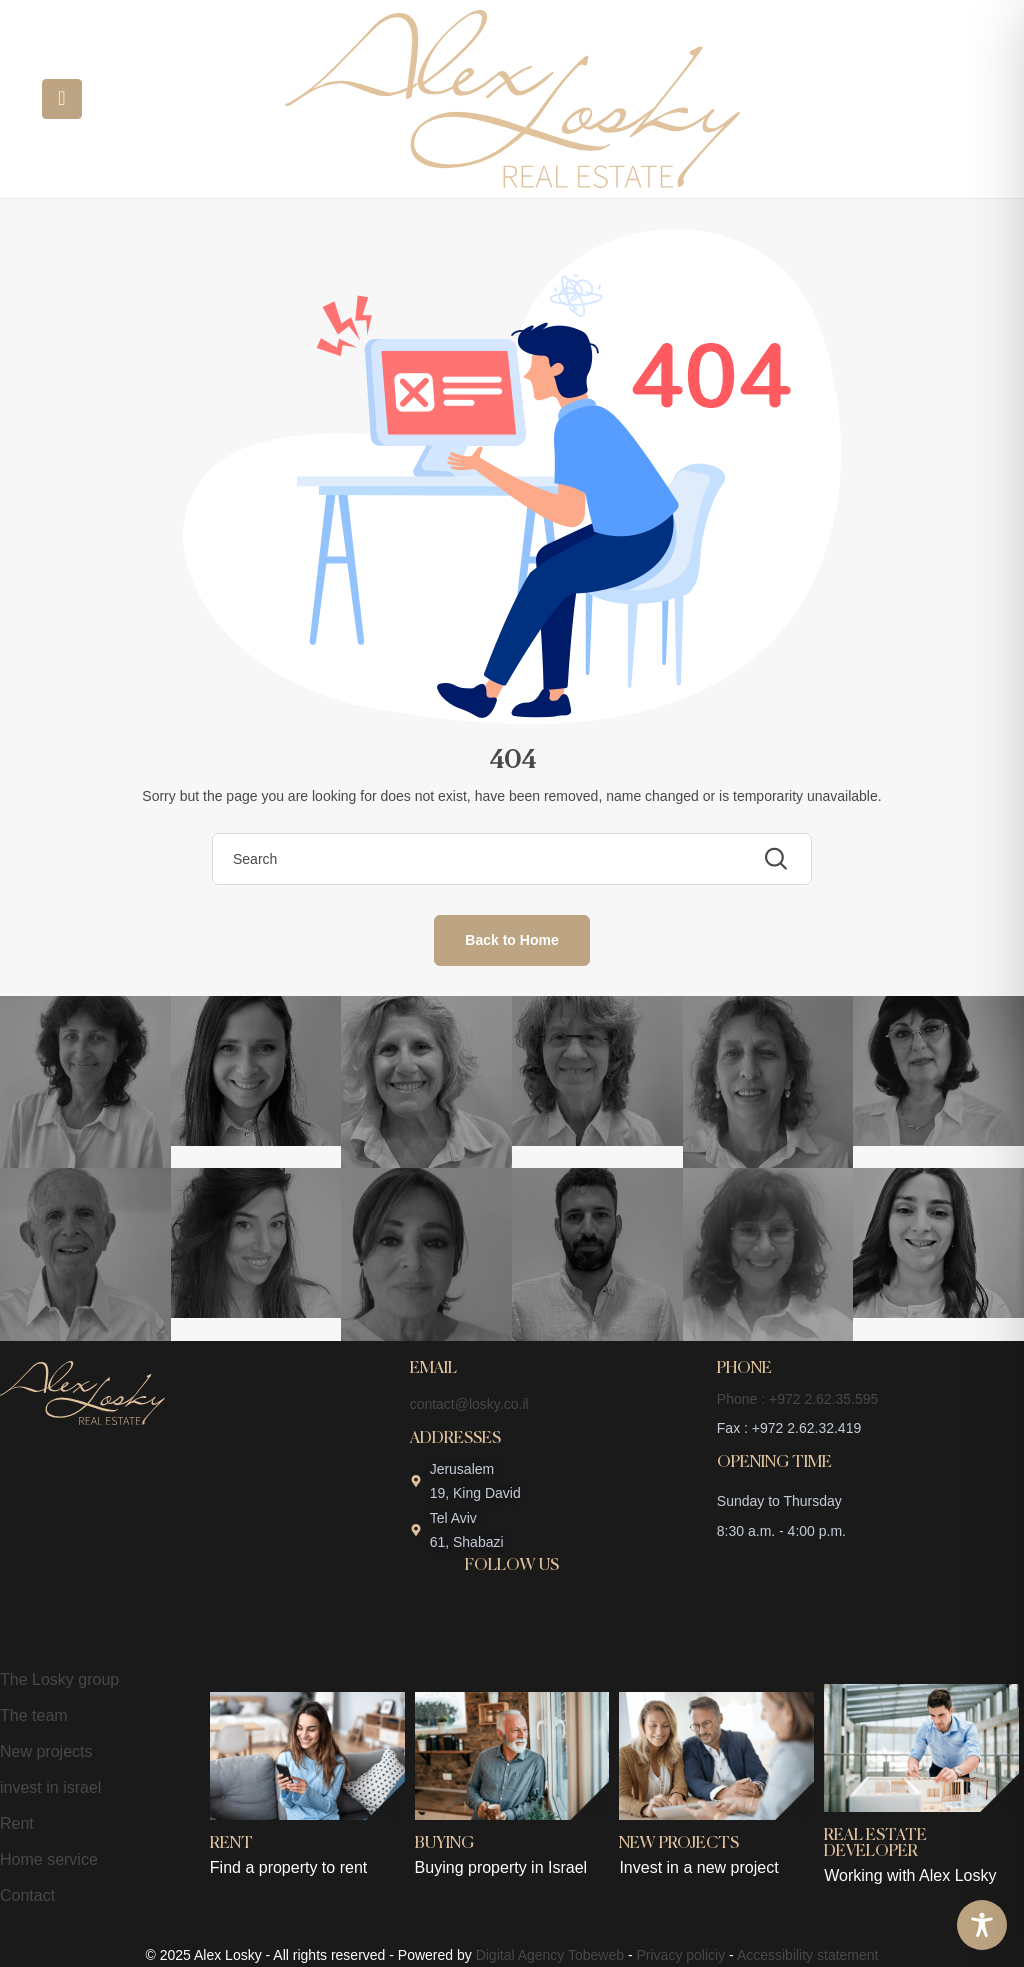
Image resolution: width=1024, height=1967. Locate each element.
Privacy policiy (681, 1955)
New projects (46, 1751)
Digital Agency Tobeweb (550, 1955)
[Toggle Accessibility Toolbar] (982, 1925)
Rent (17, 1823)
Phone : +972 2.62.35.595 (798, 1399)
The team (34, 1715)
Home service (49, 1859)
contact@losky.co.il (469, 1404)
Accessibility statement (808, 1955)
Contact (27, 1895)
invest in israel (50, 1787)
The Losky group (59, 1679)
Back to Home (511, 940)
